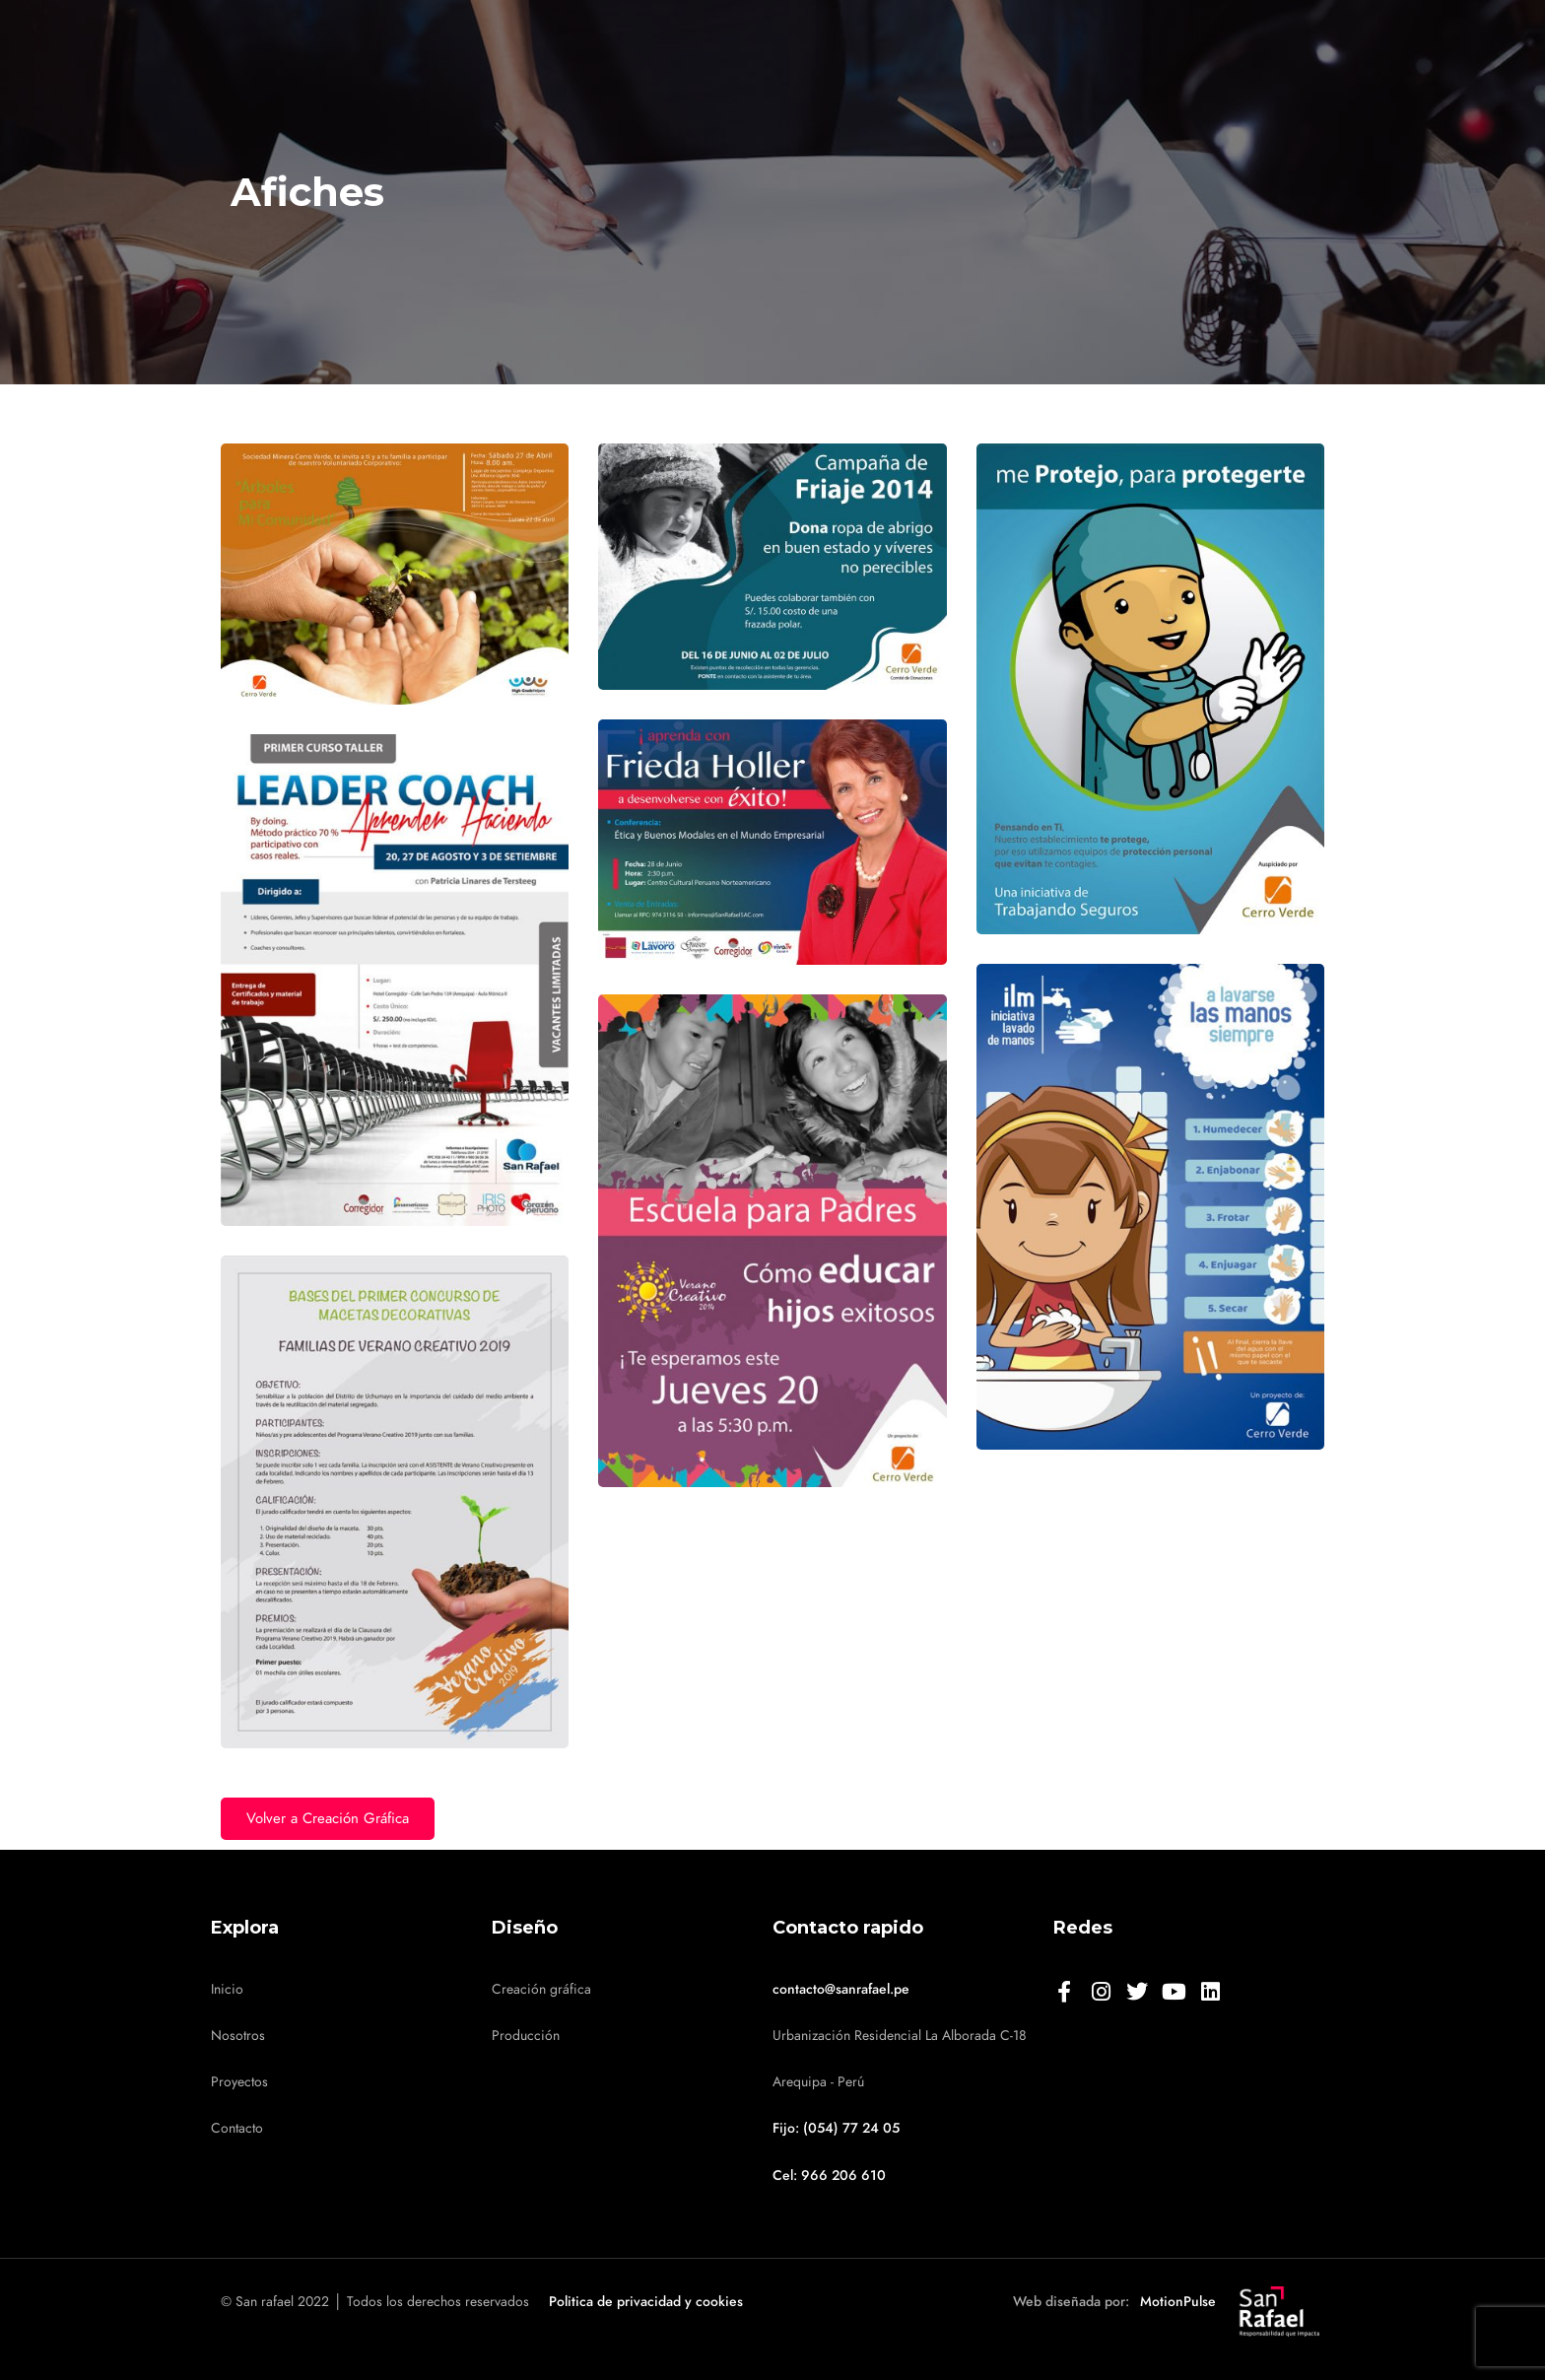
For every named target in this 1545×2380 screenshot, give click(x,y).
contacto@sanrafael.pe (840, 1989)
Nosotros (238, 2035)
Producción (526, 2035)
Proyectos (239, 2082)
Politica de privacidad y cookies (646, 2301)
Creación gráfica (541, 1989)
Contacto (237, 2128)
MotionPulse (1178, 2301)
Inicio (227, 1989)
